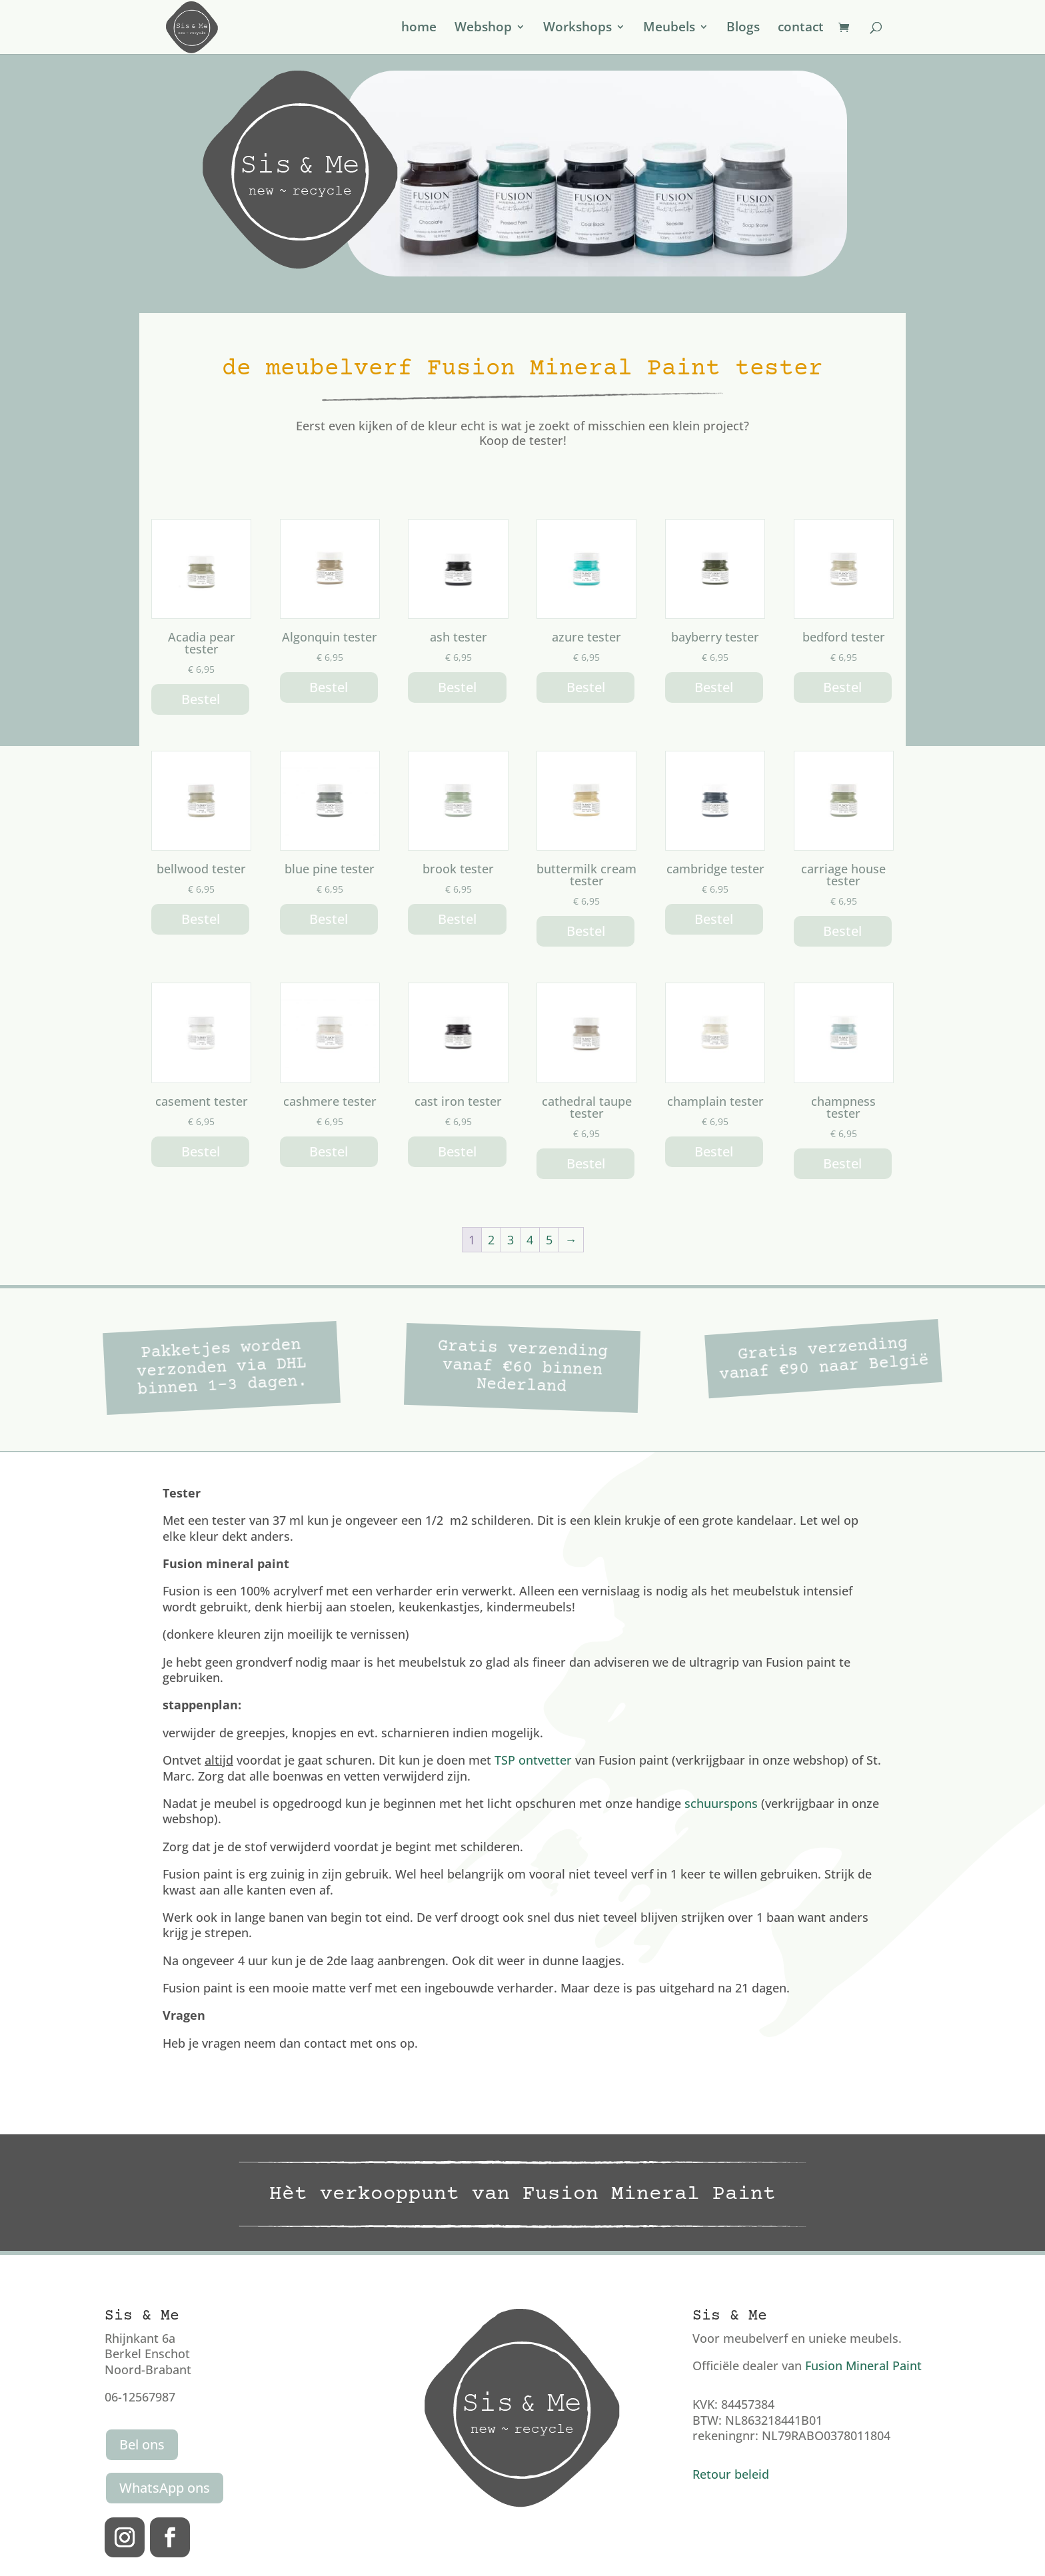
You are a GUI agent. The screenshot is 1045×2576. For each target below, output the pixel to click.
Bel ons (142, 2444)
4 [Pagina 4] (529, 1240)
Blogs (743, 29)
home (419, 29)
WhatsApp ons (164, 2488)
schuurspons (721, 1803)
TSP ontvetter (533, 1760)
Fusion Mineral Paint (863, 2365)
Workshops (577, 29)
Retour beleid (730, 2474)
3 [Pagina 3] (510, 1240)
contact (801, 29)
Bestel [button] (200, 699)
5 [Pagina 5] (549, 1240)
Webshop (483, 29)
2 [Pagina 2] (491, 1240)
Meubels (669, 29)
